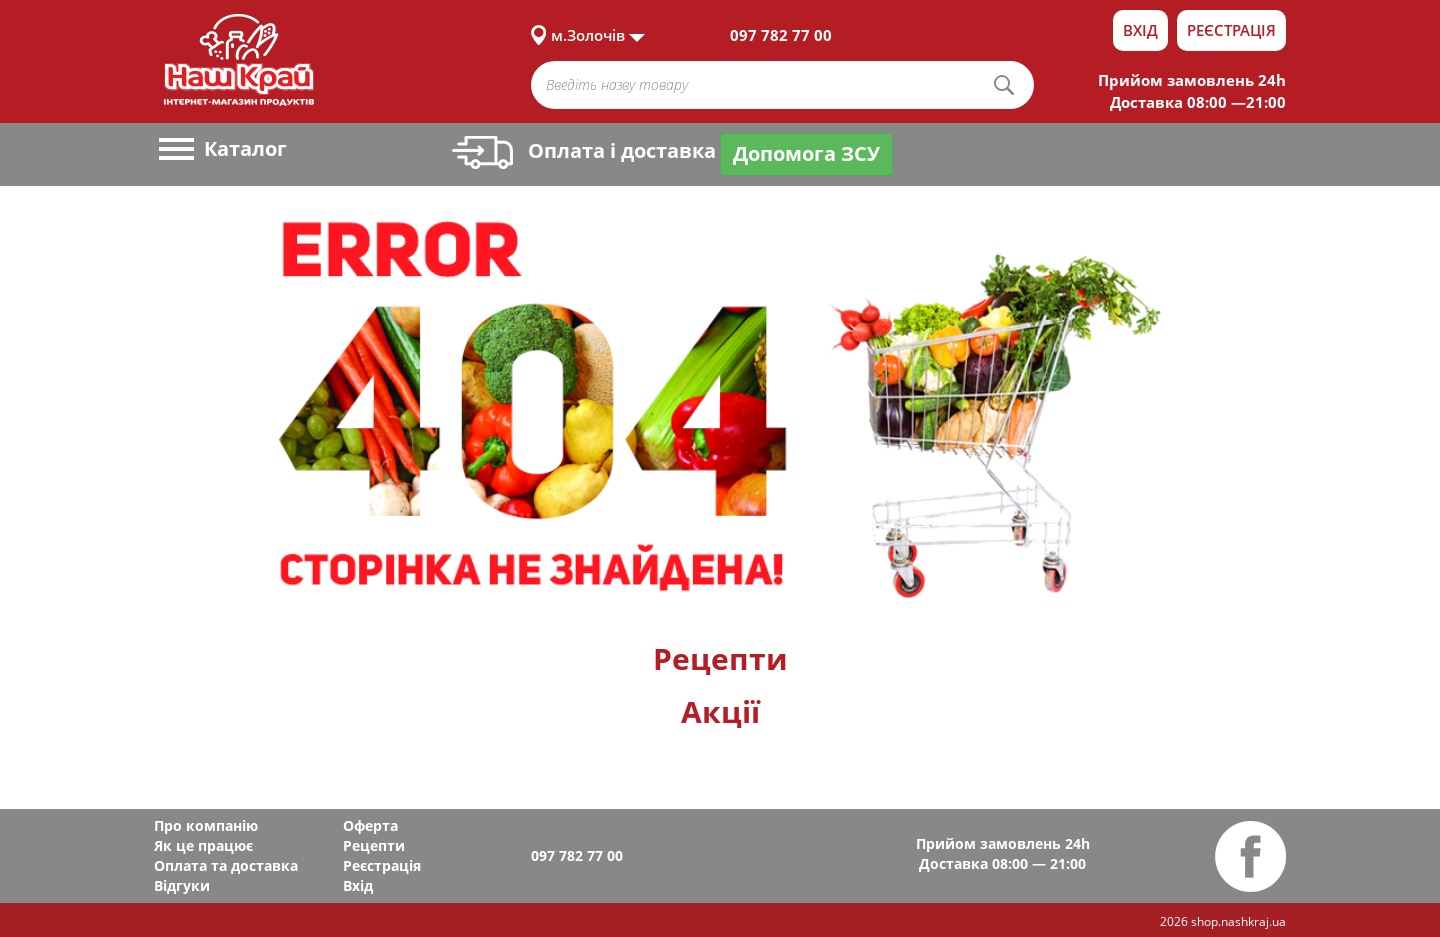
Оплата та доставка (226, 865)
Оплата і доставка (584, 150)
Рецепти (720, 658)
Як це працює (203, 845)
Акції (720, 711)
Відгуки (182, 885)
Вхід (1140, 30)
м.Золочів (588, 35)
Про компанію (206, 825)
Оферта (370, 825)
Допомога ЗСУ (806, 153)
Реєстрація (1231, 30)
